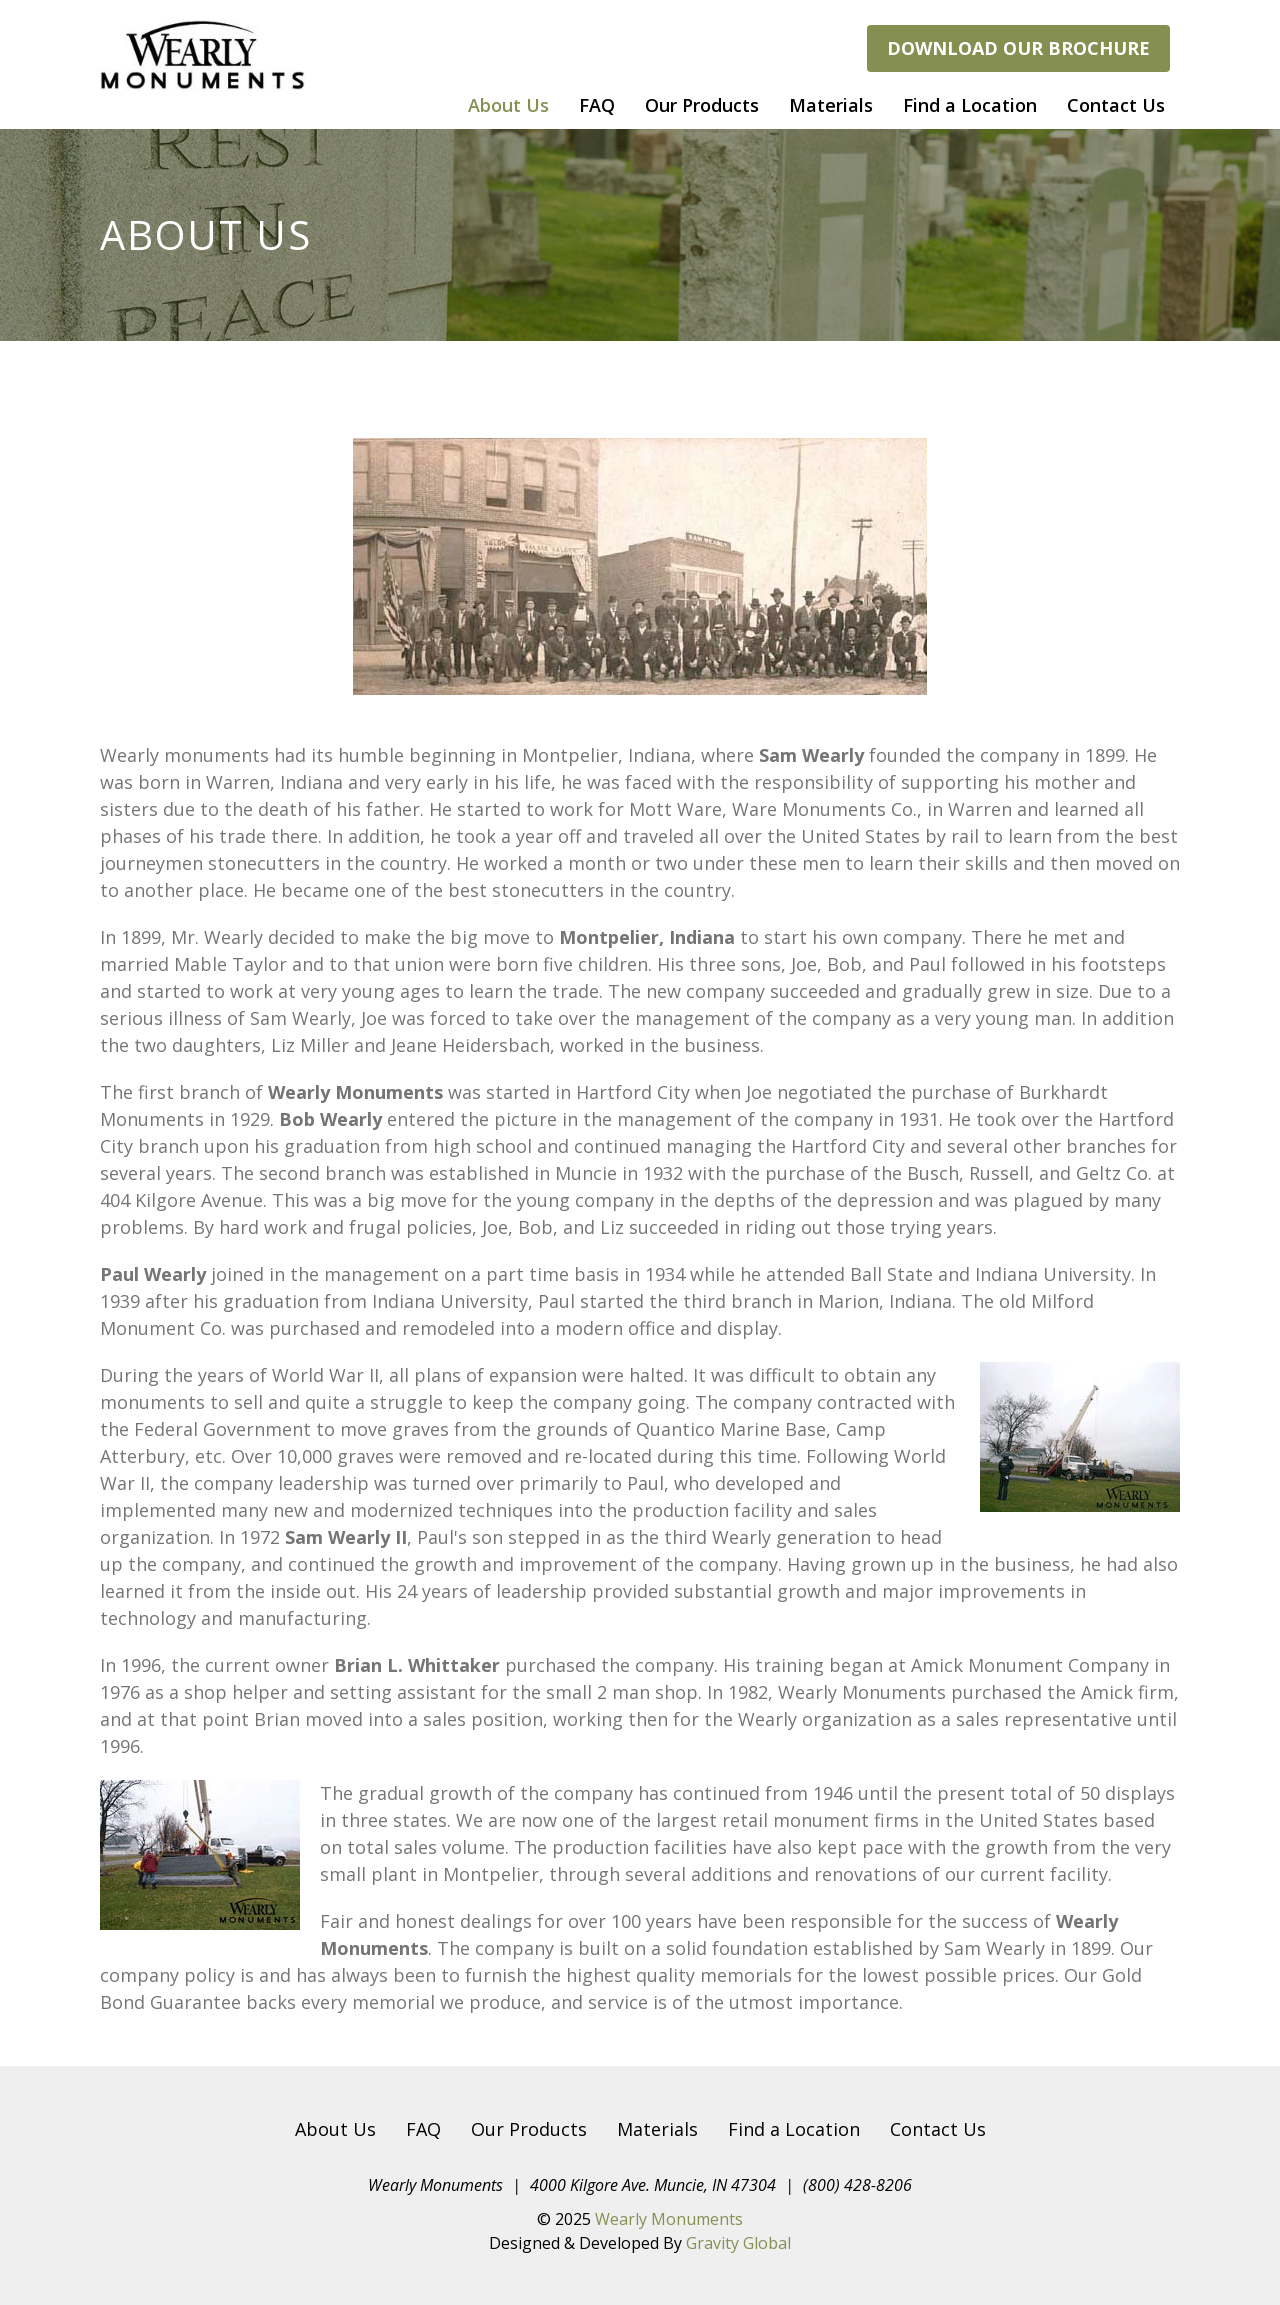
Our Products (702, 105)
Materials (831, 105)
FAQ (597, 105)
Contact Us (1116, 105)
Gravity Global (738, 2243)
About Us (508, 105)
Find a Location (970, 105)
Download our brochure (1018, 48)
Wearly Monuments (669, 2219)
